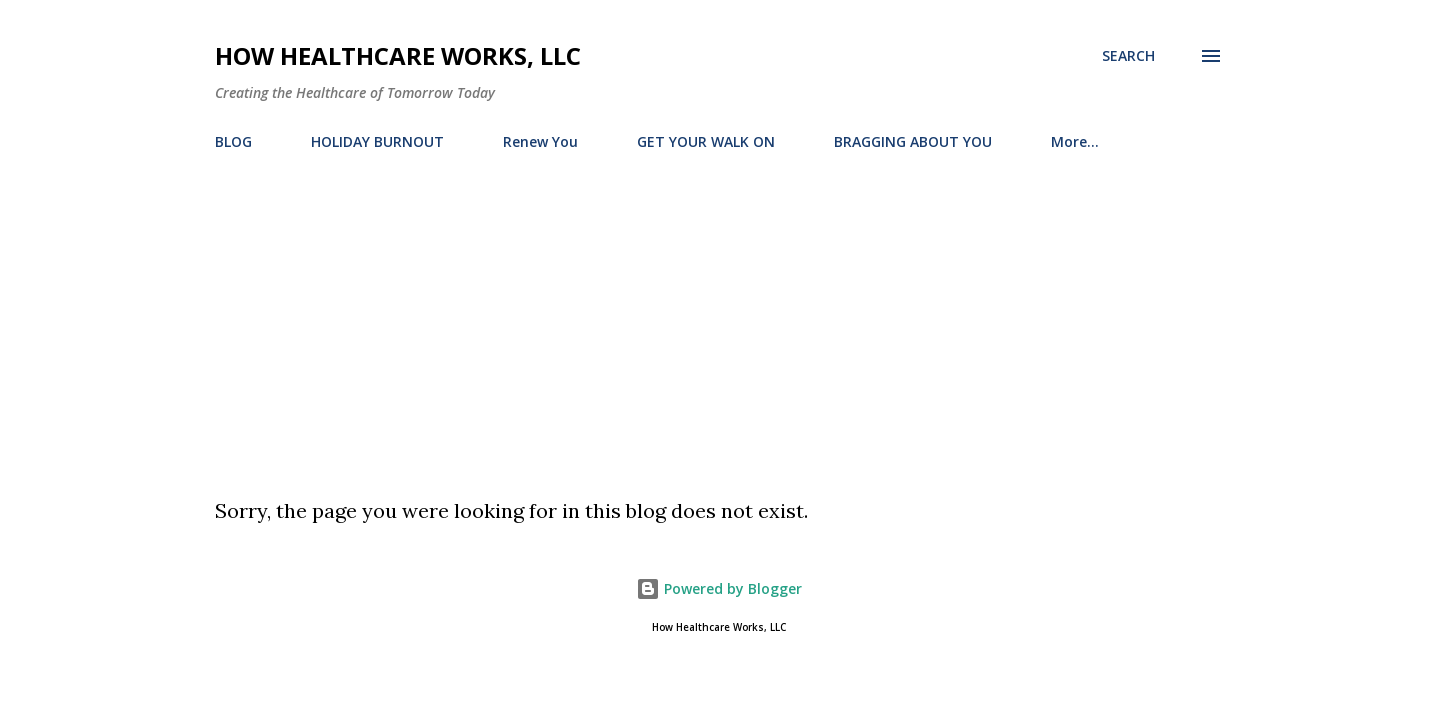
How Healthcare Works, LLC (398, 55)
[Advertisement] (719, 316)
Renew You (540, 141)
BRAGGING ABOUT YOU (913, 141)
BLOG (233, 141)
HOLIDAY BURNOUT (377, 141)
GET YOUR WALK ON (706, 141)
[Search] (1128, 56)
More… (1075, 141)
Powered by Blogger (719, 588)
